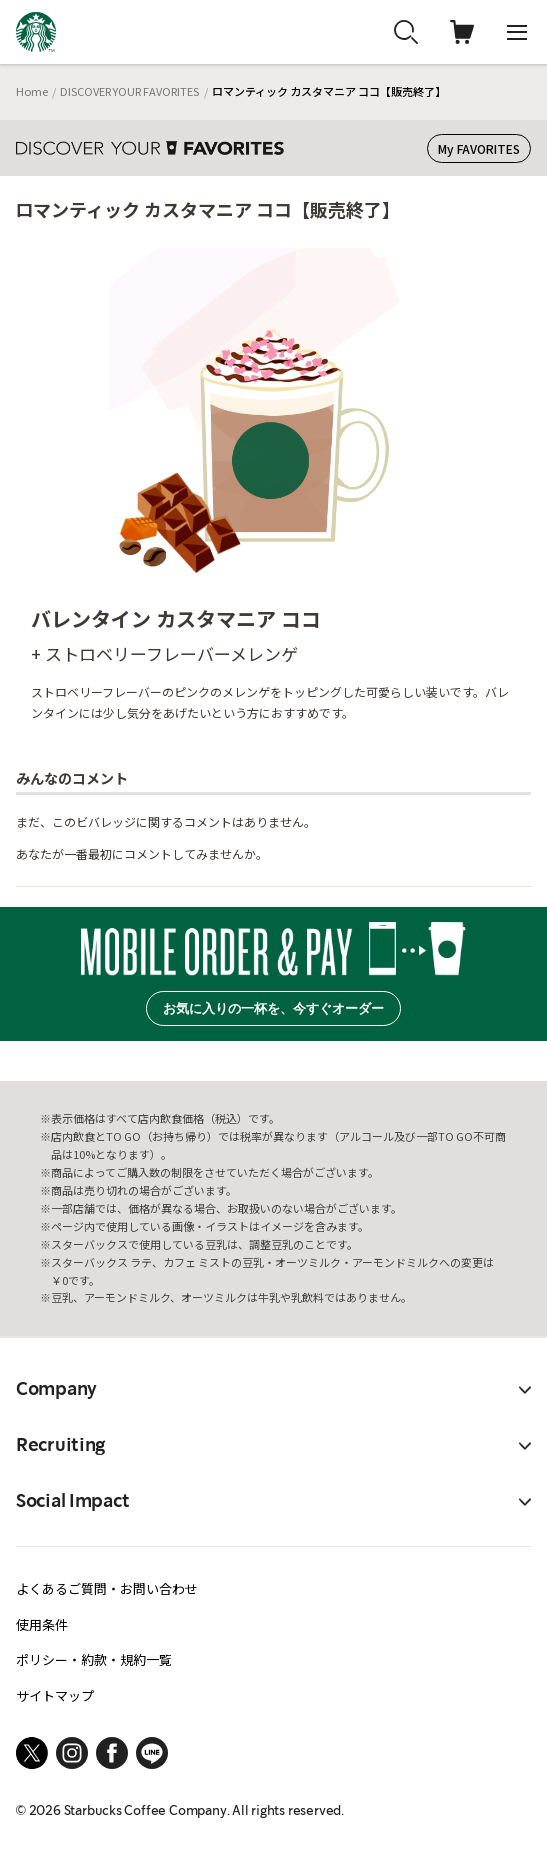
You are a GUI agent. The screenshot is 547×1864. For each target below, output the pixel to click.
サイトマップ (55, 1695)
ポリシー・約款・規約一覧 (94, 1659)
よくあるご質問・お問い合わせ (107, 1588)
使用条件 (42, 1624)
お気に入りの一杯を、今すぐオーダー (273, 1008)
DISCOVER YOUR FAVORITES (129, 91)
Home (32, 91)
